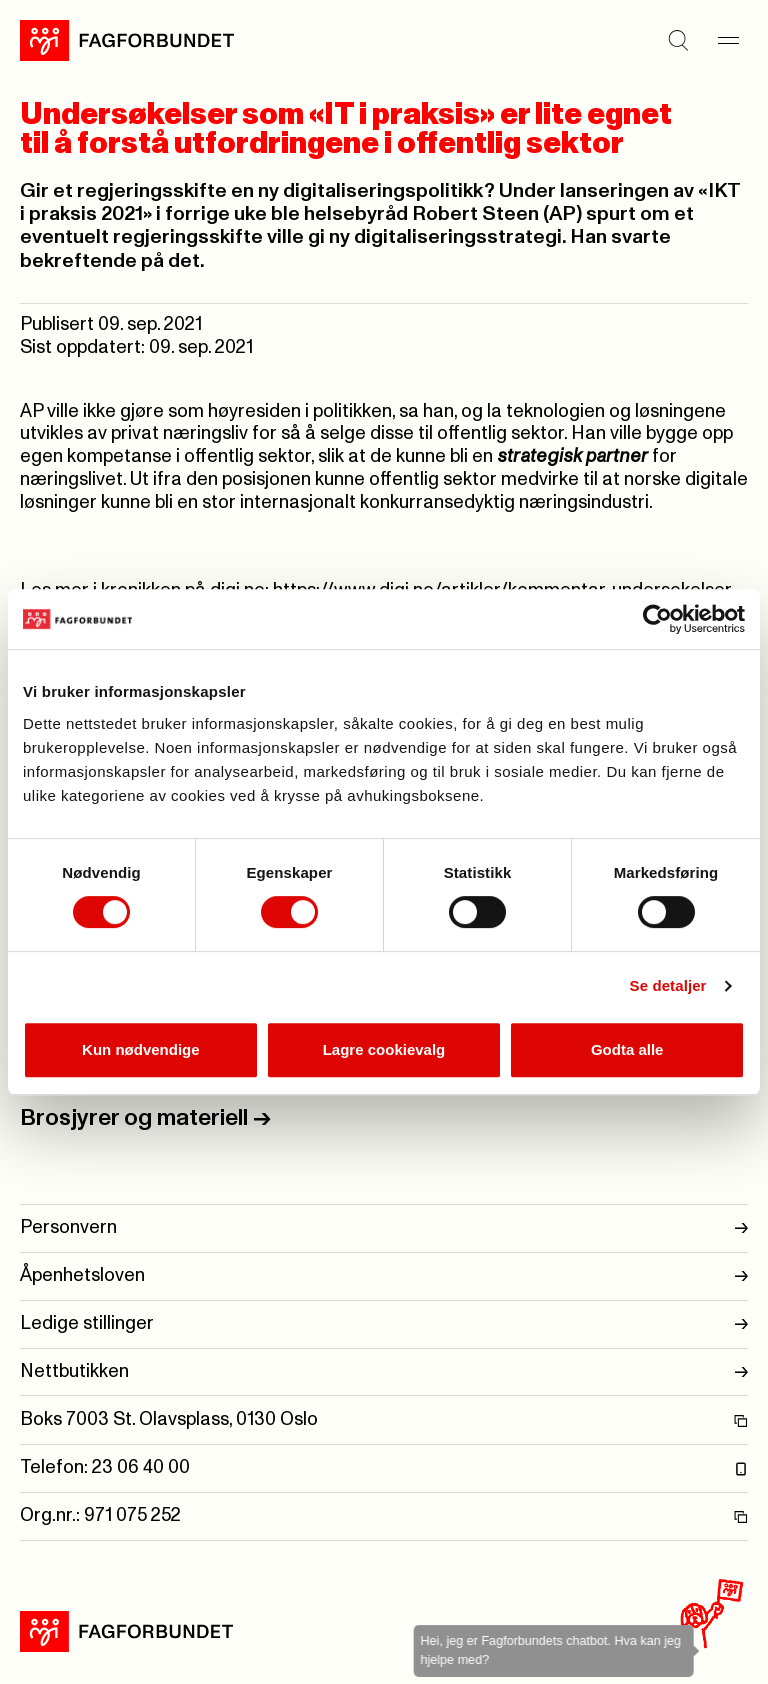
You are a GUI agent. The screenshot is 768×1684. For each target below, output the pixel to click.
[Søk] (678, 40)
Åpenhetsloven (384, 1276)
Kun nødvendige (141, 1049)
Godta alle (627, 1049)
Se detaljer (668, 985)
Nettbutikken (384, 1372)
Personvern (384, 1228)
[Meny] (728, 40)
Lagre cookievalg (384, 1049)
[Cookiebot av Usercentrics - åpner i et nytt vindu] (657, 619)
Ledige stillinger (384, 1324)
